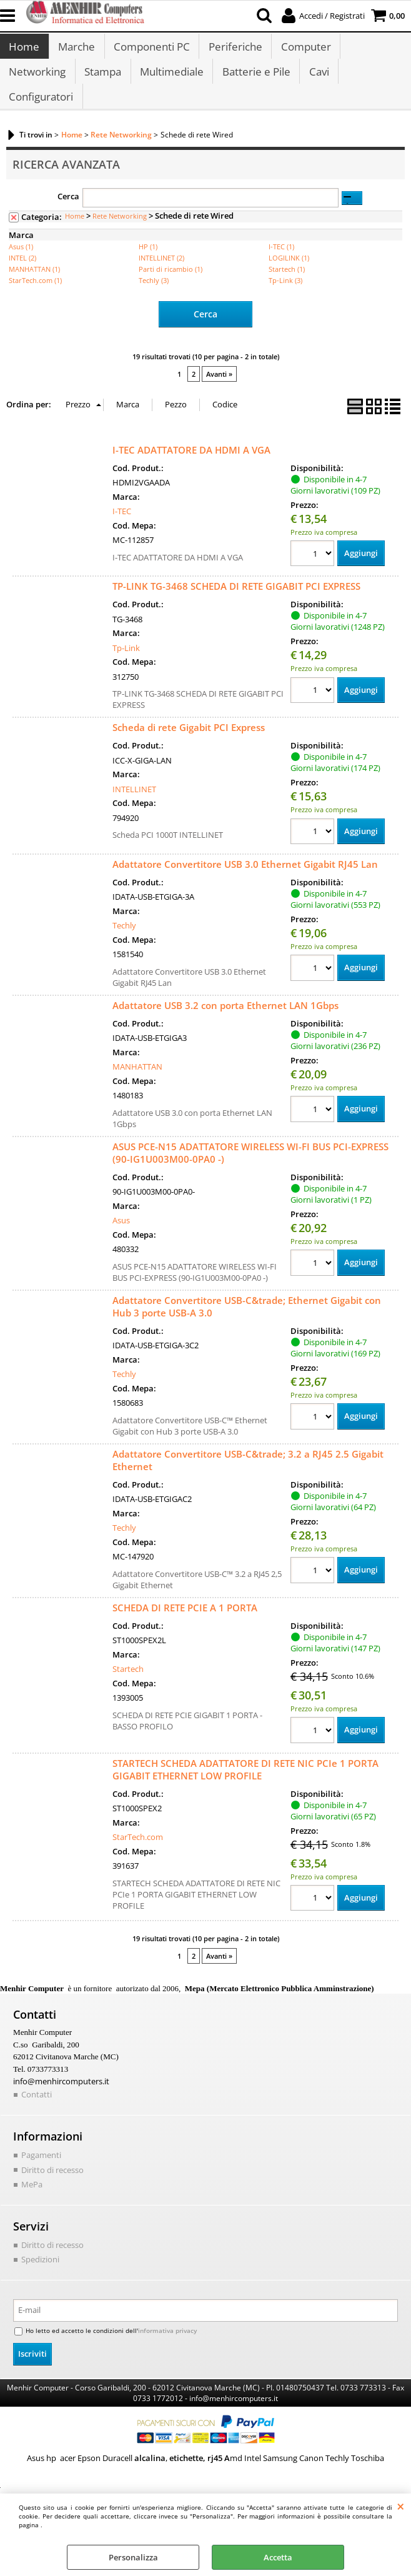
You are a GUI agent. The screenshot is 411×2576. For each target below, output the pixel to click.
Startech (128, 1688)
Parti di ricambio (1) (170, 288)
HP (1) (148, 266)
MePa (31, 2203)
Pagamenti (41, 2173)
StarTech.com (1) (35, 299)
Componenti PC (150, 50)
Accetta (278, 2557)
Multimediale (170, 81)
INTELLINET (134, 807)
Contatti (36, 2113)
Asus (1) (21, 266)
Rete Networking (119, 235)
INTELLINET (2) (161, 277)
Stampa (102, 81)
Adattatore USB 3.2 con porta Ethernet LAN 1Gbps (225, 1024)
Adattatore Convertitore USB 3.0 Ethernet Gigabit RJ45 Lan (245, 883)
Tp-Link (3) (285, 299)
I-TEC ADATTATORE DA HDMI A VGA (191, 468)
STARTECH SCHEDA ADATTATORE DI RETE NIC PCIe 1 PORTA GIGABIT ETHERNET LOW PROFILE (245, 1788)
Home (24, 50)
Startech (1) (287, 288)
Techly (124, 944)
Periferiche (233, 50)
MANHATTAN (137, 1086)
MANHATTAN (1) (34, 288)
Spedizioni (40, 2278)
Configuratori (41, 113)
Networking (37, 81)
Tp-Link (126, 666)
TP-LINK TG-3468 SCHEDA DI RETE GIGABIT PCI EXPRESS (236, 605)
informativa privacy (167, 2348)
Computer (304, 50)
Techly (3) (154, 299)
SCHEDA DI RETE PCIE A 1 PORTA (184, 1626)
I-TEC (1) (281, 266)
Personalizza (133, 2557)
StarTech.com (137, 1855)
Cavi (317, 81)
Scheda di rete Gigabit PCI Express (188, 746)
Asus (121, 1239)
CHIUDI (401, 2506)
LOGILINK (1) (289, 277)
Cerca (68, 215)
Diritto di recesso (52, 2188)
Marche (75, 50)
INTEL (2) (22, 277)
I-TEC (121, 529)
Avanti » (219, 392)
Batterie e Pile (254, 81)
